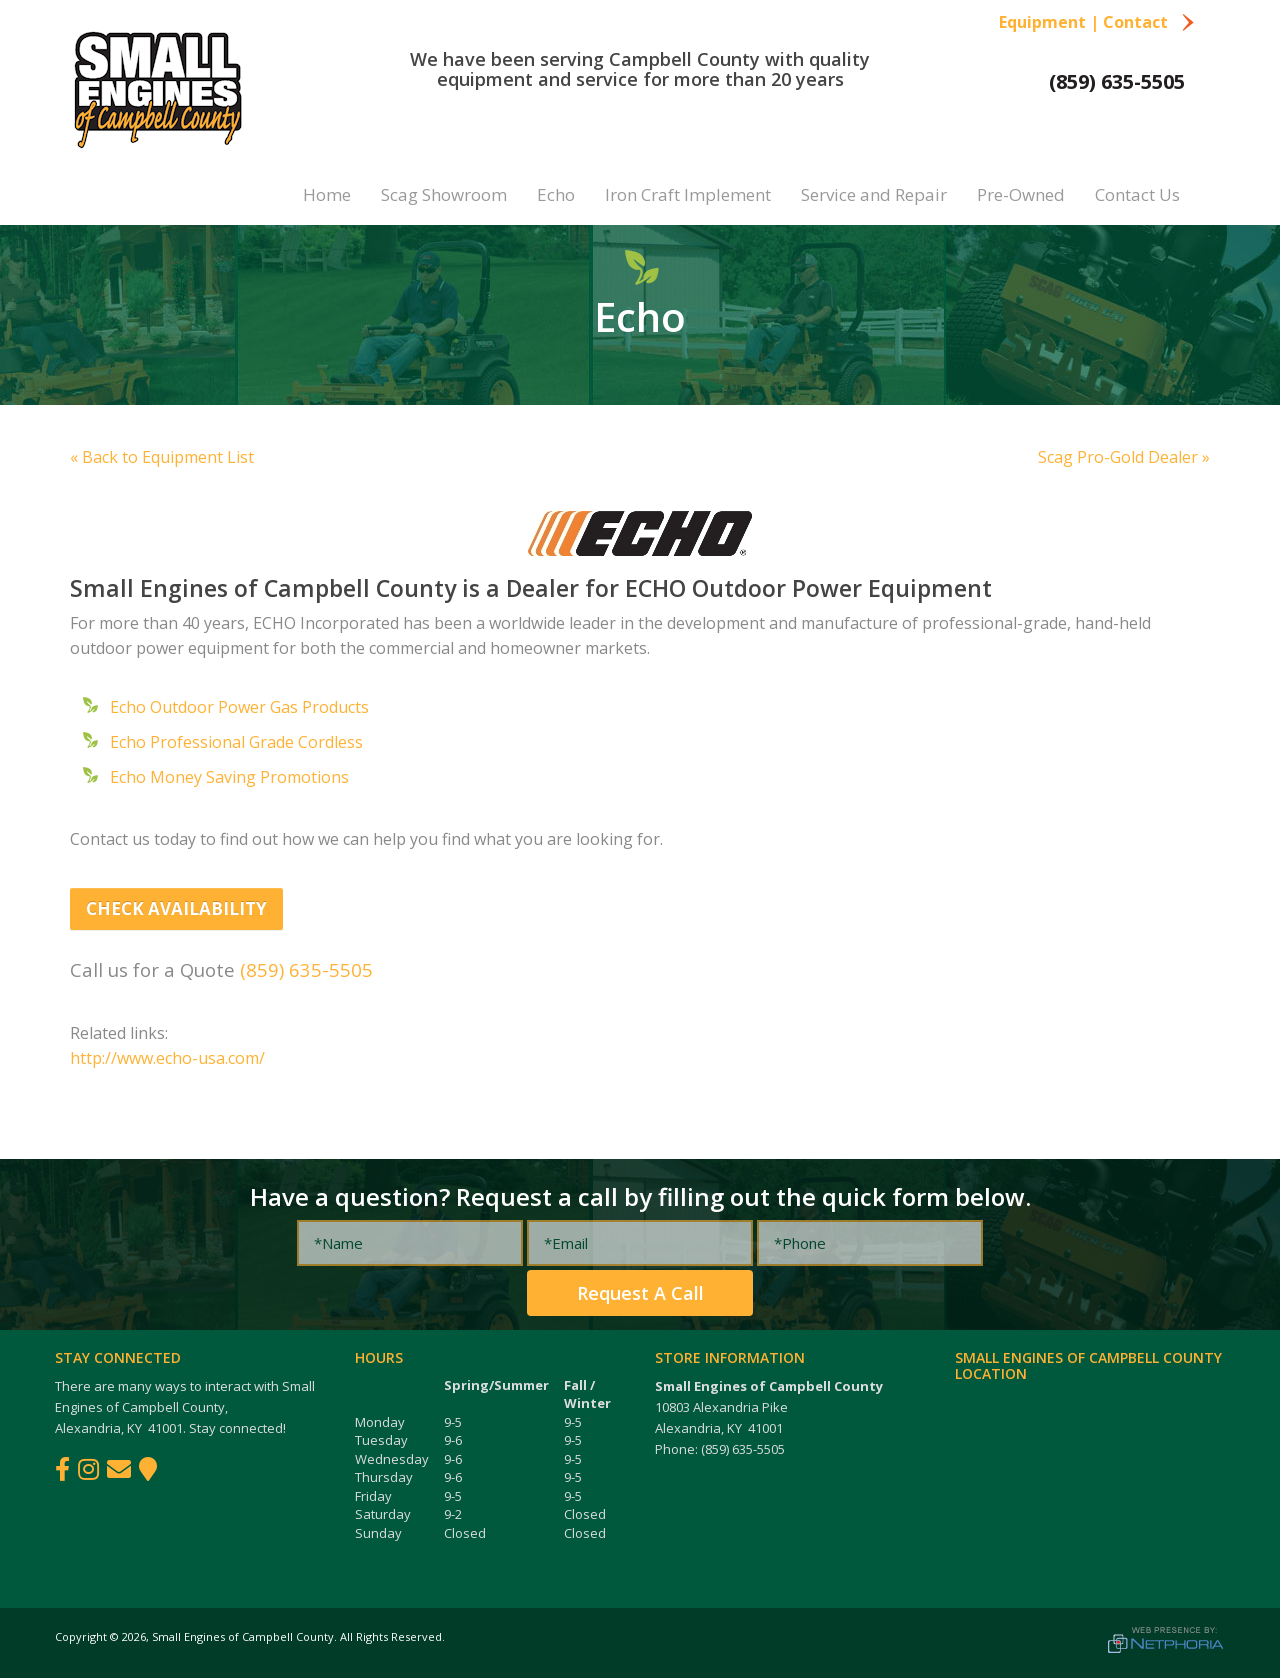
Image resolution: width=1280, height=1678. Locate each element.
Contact (1149, 22)
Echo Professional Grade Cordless (236, 742)
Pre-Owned (1021, 194)
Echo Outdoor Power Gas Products (239, 707)
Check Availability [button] (176, 908)
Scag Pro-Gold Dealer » (1124, 457)
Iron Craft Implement (688, 194)
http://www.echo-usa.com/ (167, 1058)
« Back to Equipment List (162, 457)
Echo (556, 194)
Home (327, 194)
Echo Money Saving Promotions (229, 777)
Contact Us (1137, 194)
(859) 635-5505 (1117, 81)
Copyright (81, 1636)
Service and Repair (874, 194)
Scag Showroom (444, 194)
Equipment (1042, 22)
